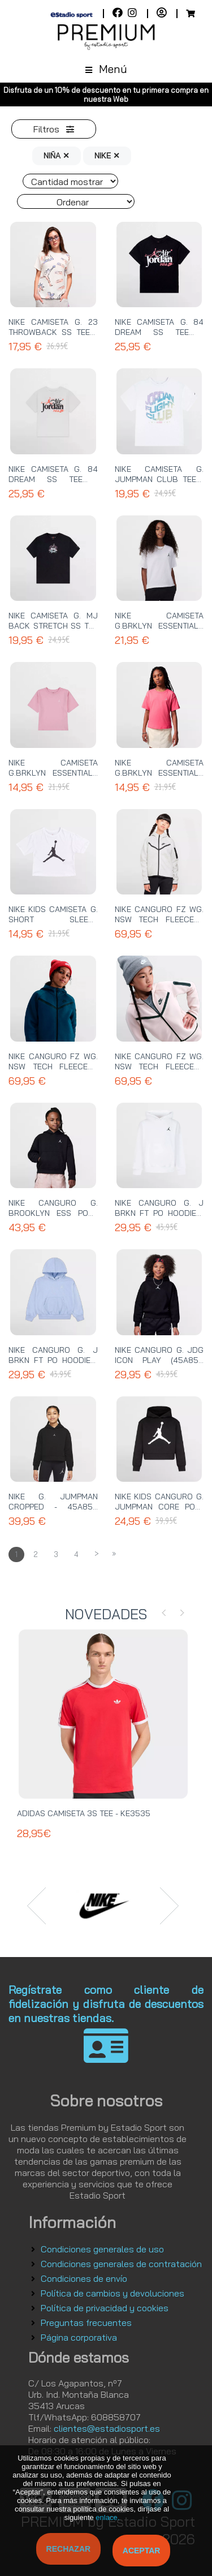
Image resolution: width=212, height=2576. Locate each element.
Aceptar (142, 2550)
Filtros (53, 129)
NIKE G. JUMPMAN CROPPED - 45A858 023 (53, 1506)
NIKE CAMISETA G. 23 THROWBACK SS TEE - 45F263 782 (53, 332)
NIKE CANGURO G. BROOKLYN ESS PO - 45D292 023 (53, 1213)
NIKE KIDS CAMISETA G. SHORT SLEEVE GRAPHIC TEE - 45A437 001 (53, 924)
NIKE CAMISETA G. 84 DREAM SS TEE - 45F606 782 (53, 479)
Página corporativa (79, 2337)
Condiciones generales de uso (102, 2249)
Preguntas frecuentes (86, 2322)
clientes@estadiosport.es (107, 2428)
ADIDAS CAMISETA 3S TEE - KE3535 (83, 1813)
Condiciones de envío (84, 2278)
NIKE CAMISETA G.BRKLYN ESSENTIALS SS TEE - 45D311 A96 (159, 773)
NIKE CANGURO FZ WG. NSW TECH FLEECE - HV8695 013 (159, 919)
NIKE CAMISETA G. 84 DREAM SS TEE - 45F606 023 (159, 332)
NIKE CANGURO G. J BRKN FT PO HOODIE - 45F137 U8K (53, 1360)
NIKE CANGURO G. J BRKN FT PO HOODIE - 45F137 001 (159, 1213)
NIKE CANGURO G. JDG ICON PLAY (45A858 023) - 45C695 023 (159, 1360)
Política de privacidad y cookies (104, 2307)
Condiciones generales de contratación (121, 2263)
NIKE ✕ (107, 155)
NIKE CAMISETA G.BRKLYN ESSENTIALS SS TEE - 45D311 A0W (53, 773)
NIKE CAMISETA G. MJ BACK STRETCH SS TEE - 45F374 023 (53, 625)
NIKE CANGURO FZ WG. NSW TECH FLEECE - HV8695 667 (159, 1066)
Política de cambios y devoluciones (112, 2293)
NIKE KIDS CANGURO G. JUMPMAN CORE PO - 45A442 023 (159, 1506)
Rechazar (68, 2548)
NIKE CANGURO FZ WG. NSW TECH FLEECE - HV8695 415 (53, 1066)
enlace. (107, 2517)
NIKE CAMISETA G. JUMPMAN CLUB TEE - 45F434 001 (159, 479)
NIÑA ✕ (57, 155)
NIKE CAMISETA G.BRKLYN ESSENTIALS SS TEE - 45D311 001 (159, 625)
